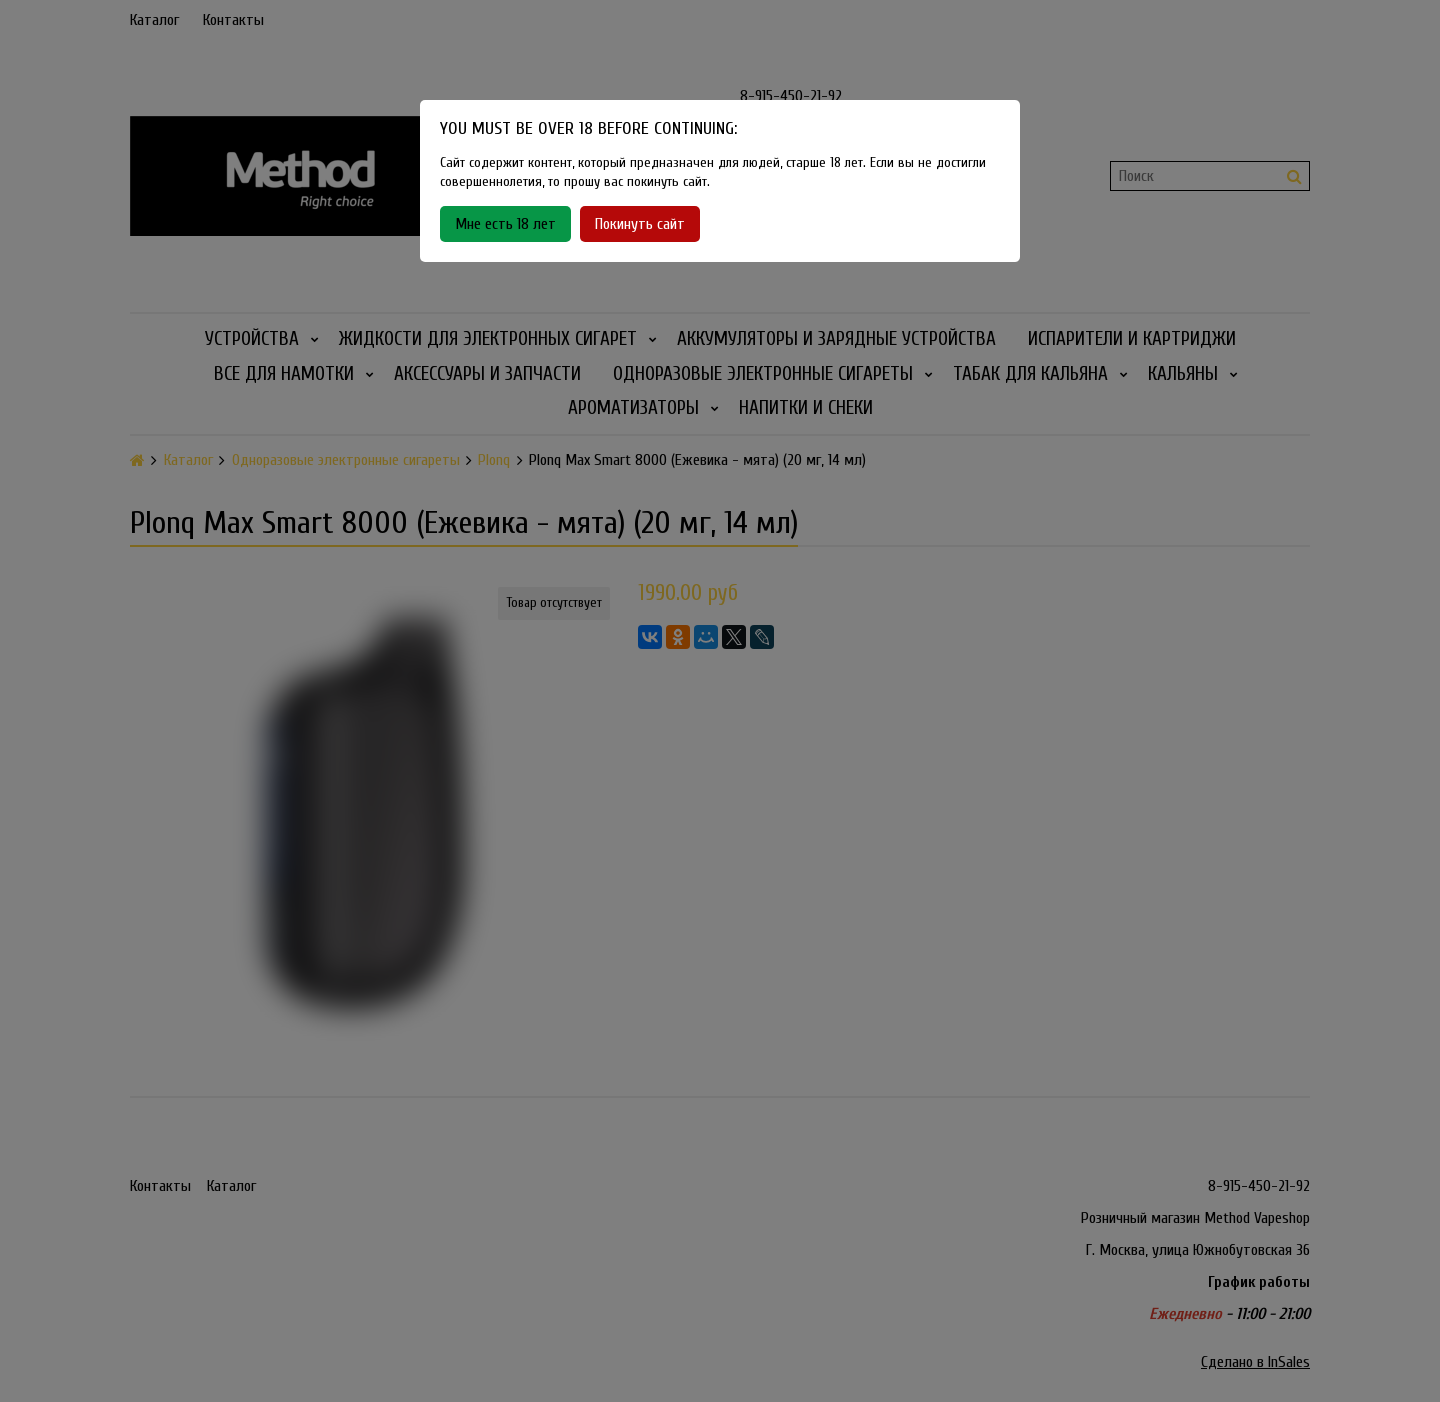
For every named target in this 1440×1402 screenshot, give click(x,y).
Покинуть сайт (640, 224)
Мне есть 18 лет (505, 224)
